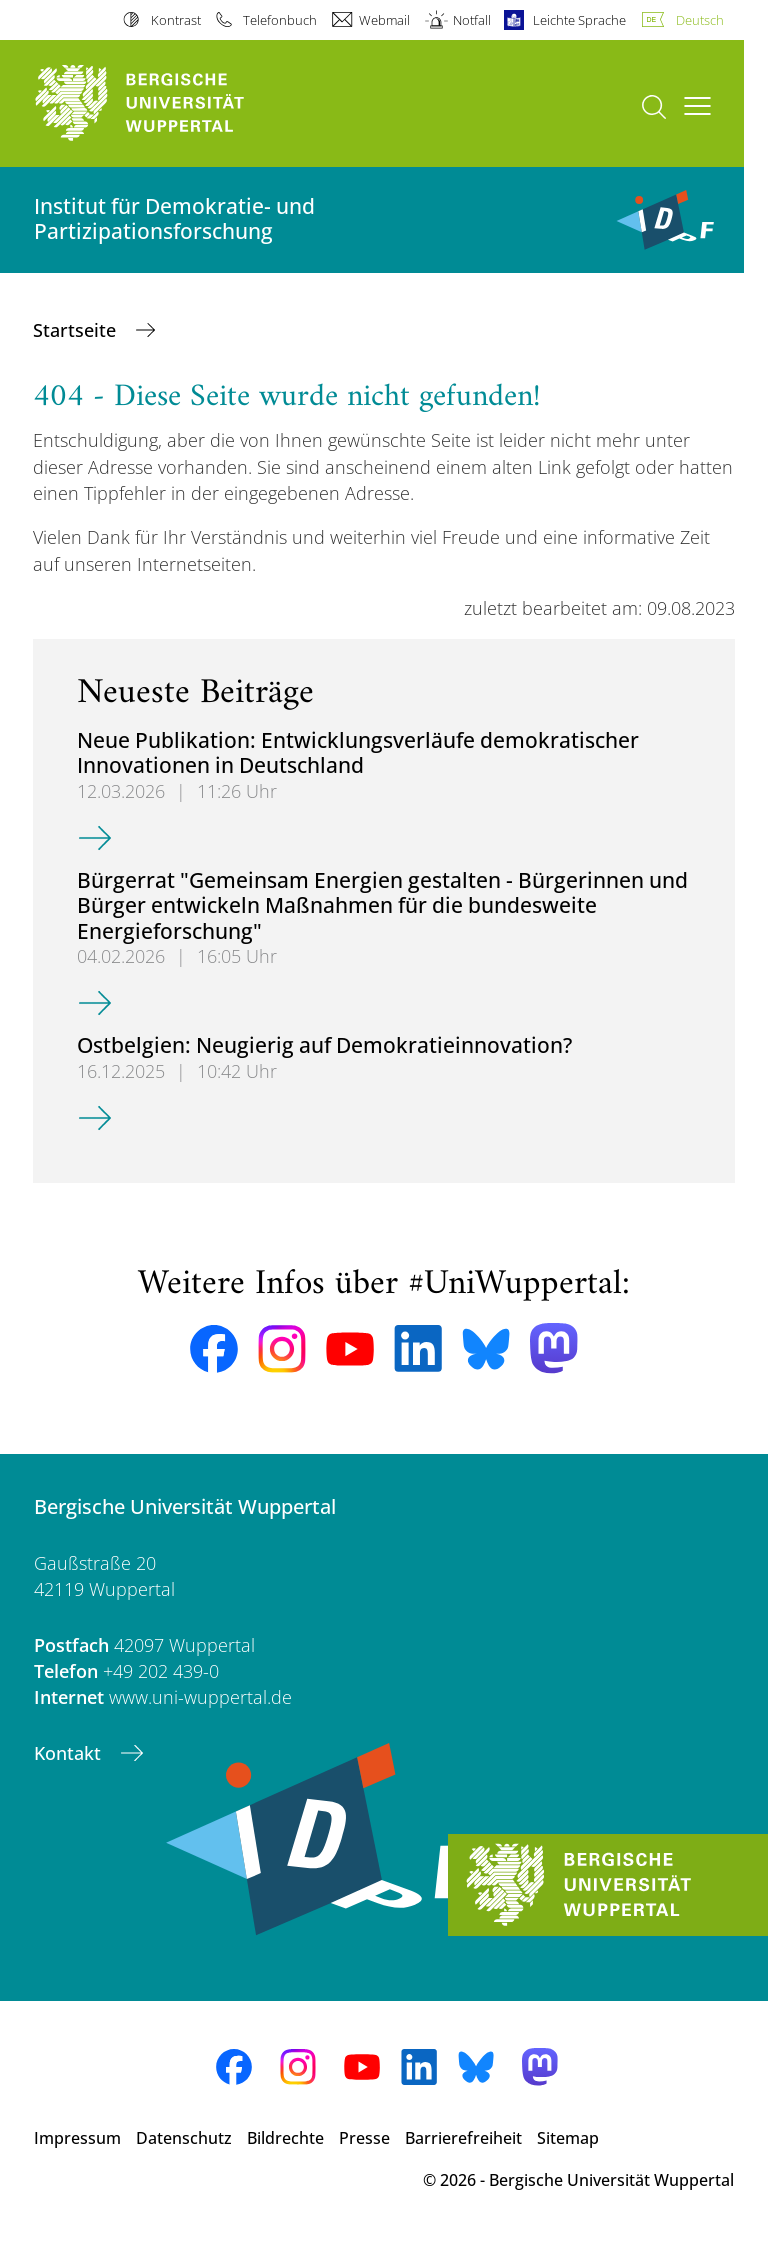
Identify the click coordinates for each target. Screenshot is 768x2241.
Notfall (472, 20)
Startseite (77, 330)
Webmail (384, 20)
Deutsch (700, 20)
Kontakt (70, 1753)
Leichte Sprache (579, 20)
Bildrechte (285, 2138)
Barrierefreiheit (463, 2138)
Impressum (77, 2138)
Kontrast (176, 20)
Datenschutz (184, 2138)
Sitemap (568, 2138)
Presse (364, 2138)
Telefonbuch (280, 20)
